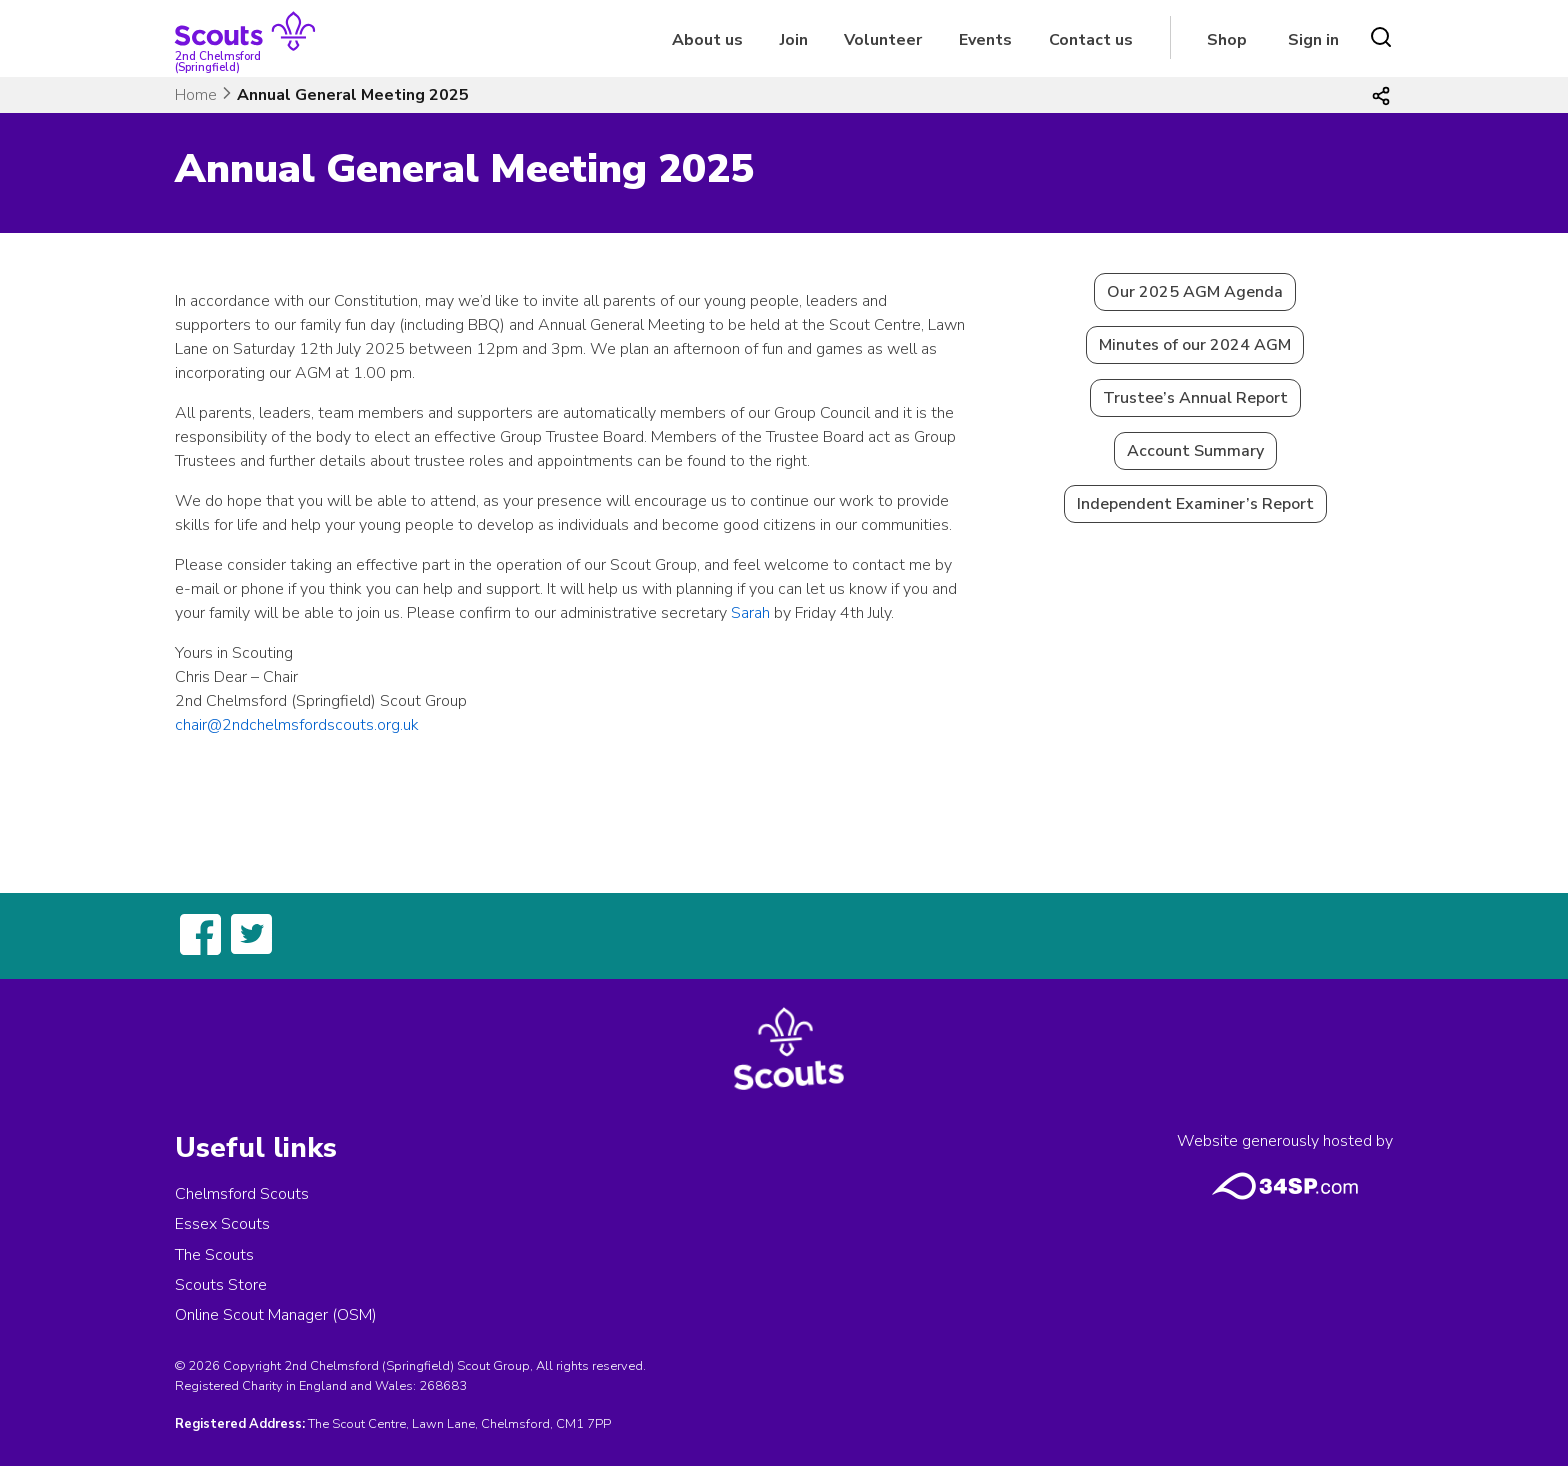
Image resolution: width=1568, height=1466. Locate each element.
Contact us (1091, 40)
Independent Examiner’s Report (1195, 504)
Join (794, 40)
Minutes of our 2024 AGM (1195, 345)
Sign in (1313, 40)
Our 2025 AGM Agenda (1195, 292)
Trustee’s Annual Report (1195, 398)
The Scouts (214, 1255)
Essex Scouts (222, 1224)
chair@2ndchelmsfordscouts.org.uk (297, 725)
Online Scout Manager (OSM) (276, 1315)
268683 (443, 1386)
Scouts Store (221, 1285)
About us (707, 40)
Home (196, 95)
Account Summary (1195, 451)
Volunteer (883, 40)
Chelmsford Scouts (242, 1194)
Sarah (750, 613)
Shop (1227, 40)
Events (985, 40)
